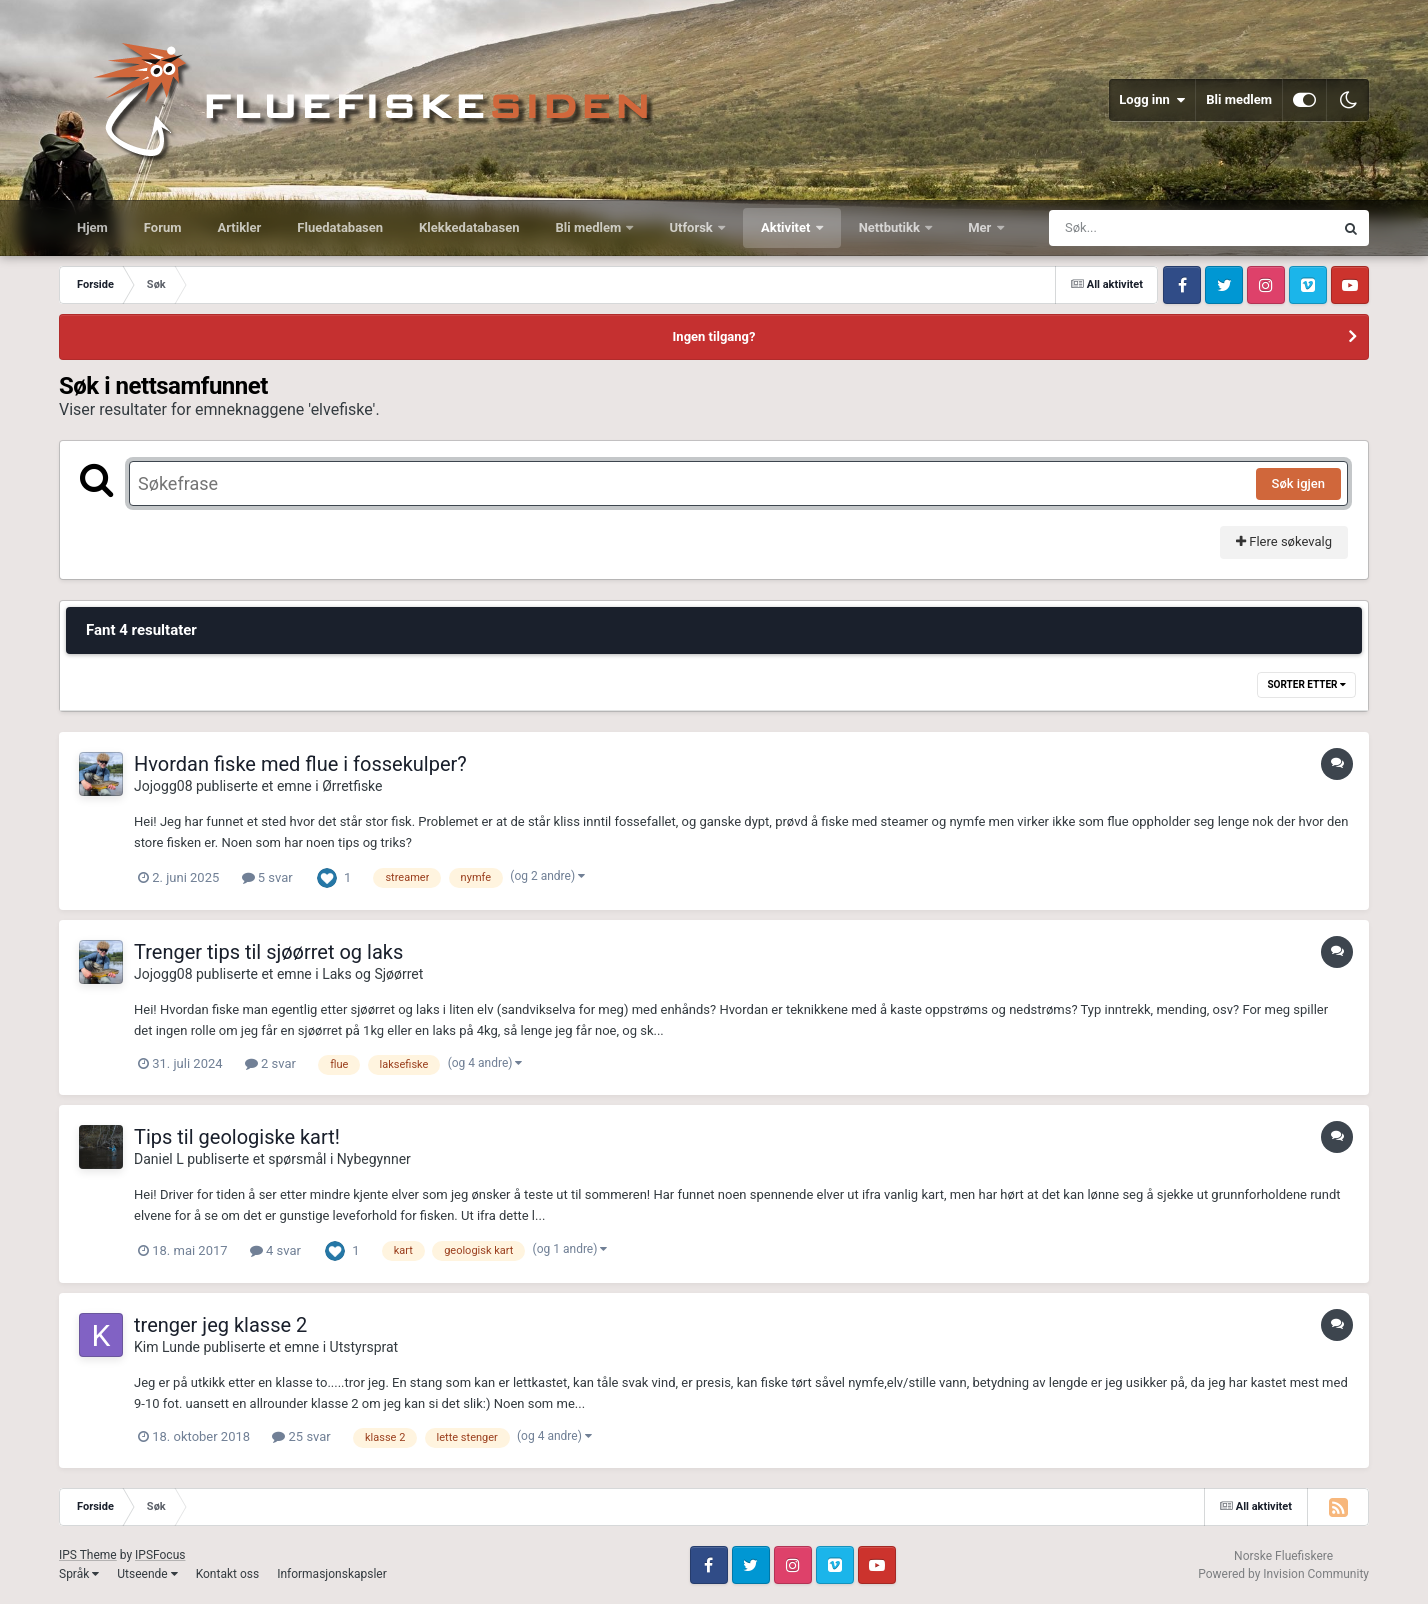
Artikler (240, 227)
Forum (163, 227)
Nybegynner (374, 1159)
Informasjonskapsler (332, 1574)
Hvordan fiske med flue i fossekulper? (300, 764)
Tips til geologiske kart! (237, 1137)
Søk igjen (1298, 483)
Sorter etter (1306, 684)
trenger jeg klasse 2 (220, 1325)
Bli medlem (1239, 99)
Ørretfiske (352, 786)
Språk (79, 1574)
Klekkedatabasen (469, 227)
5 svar (267, 877)
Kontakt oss (228, 1574)
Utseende (147, 1574)
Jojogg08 (163, 786)
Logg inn (1152, 100)
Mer (981, 227)
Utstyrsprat (364, 1347)
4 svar (275, 1250)
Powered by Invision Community (1283, 1574)
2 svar (270, 1063)
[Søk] (1143, 228)
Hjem (92, 227)
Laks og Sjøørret (372, 974)
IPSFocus (160, 1555)
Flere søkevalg (1284, 541)
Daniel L (159, 1159)
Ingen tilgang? (714, 336)
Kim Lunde (167, 1347)
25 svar (301, 1436)
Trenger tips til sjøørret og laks (268, 952)
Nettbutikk (891, 227)
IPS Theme (88, 1555)
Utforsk (692, 227)
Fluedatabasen (340, 227)
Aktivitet (787, 227)
